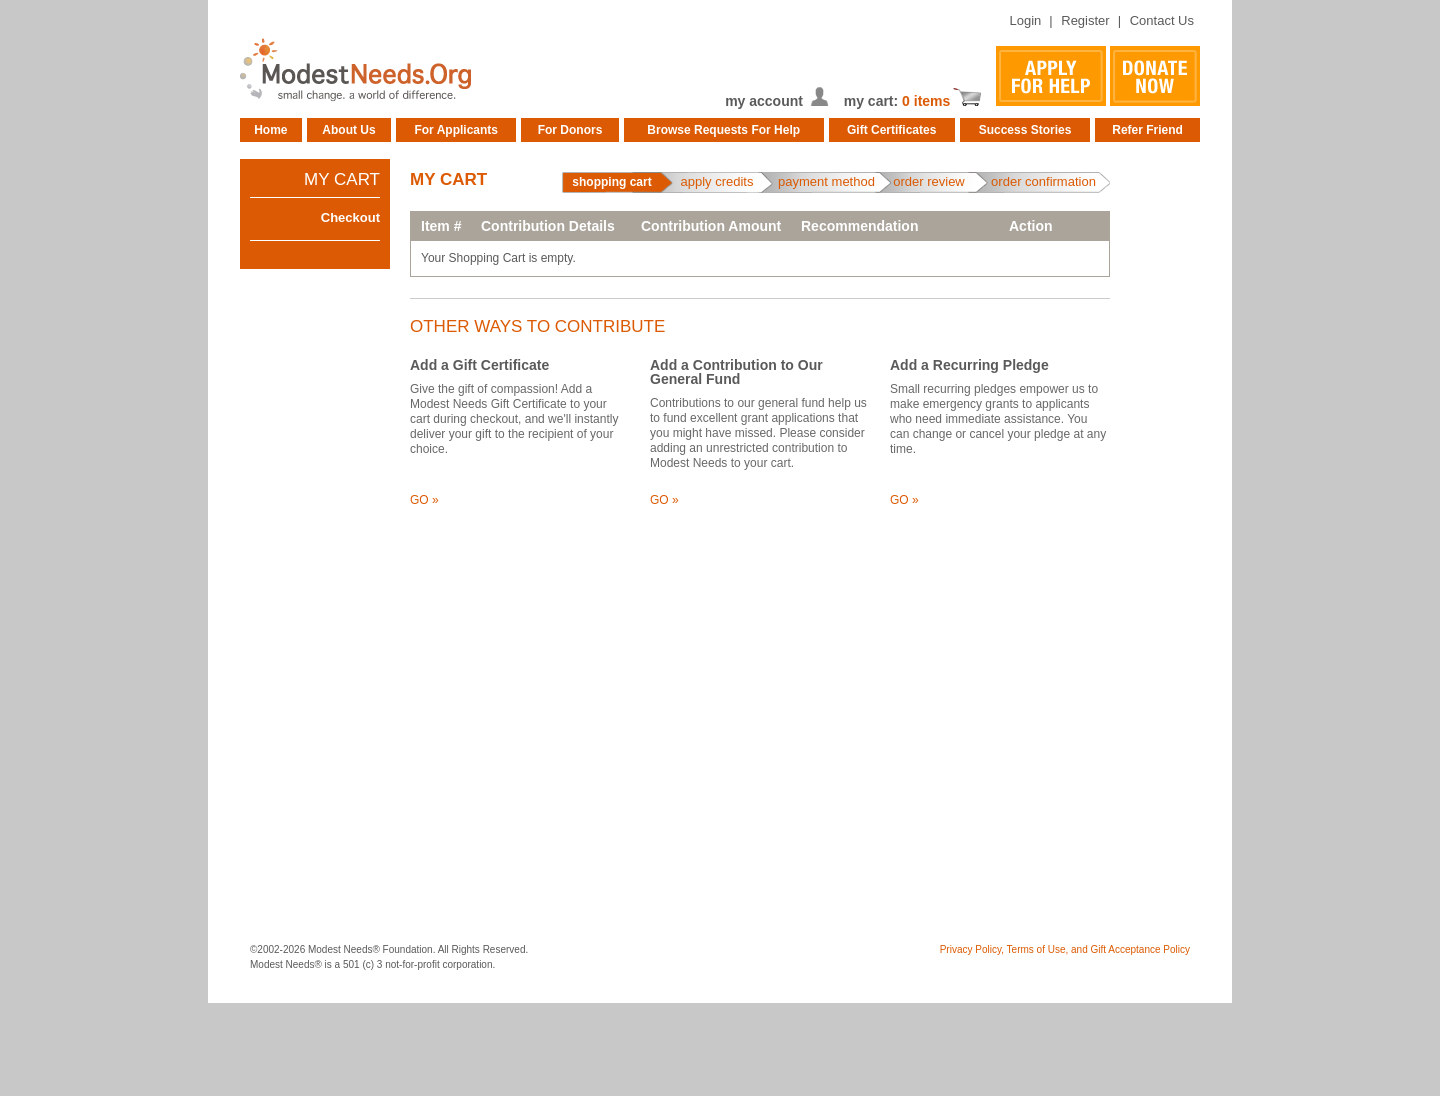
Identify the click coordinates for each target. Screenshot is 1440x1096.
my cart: (873, 101)
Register (1085, 20)
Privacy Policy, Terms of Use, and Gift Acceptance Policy (1065, 949)
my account (764, 101)
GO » (424, 500)
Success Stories (1025, 130)
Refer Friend (1147, 130)
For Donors (570, 130)
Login (1025, 20)
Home (270, 130)
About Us (348, 130)
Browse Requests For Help (723, 130)
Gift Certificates (891, 130)
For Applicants (456, 130)
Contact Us (1162, 20)
